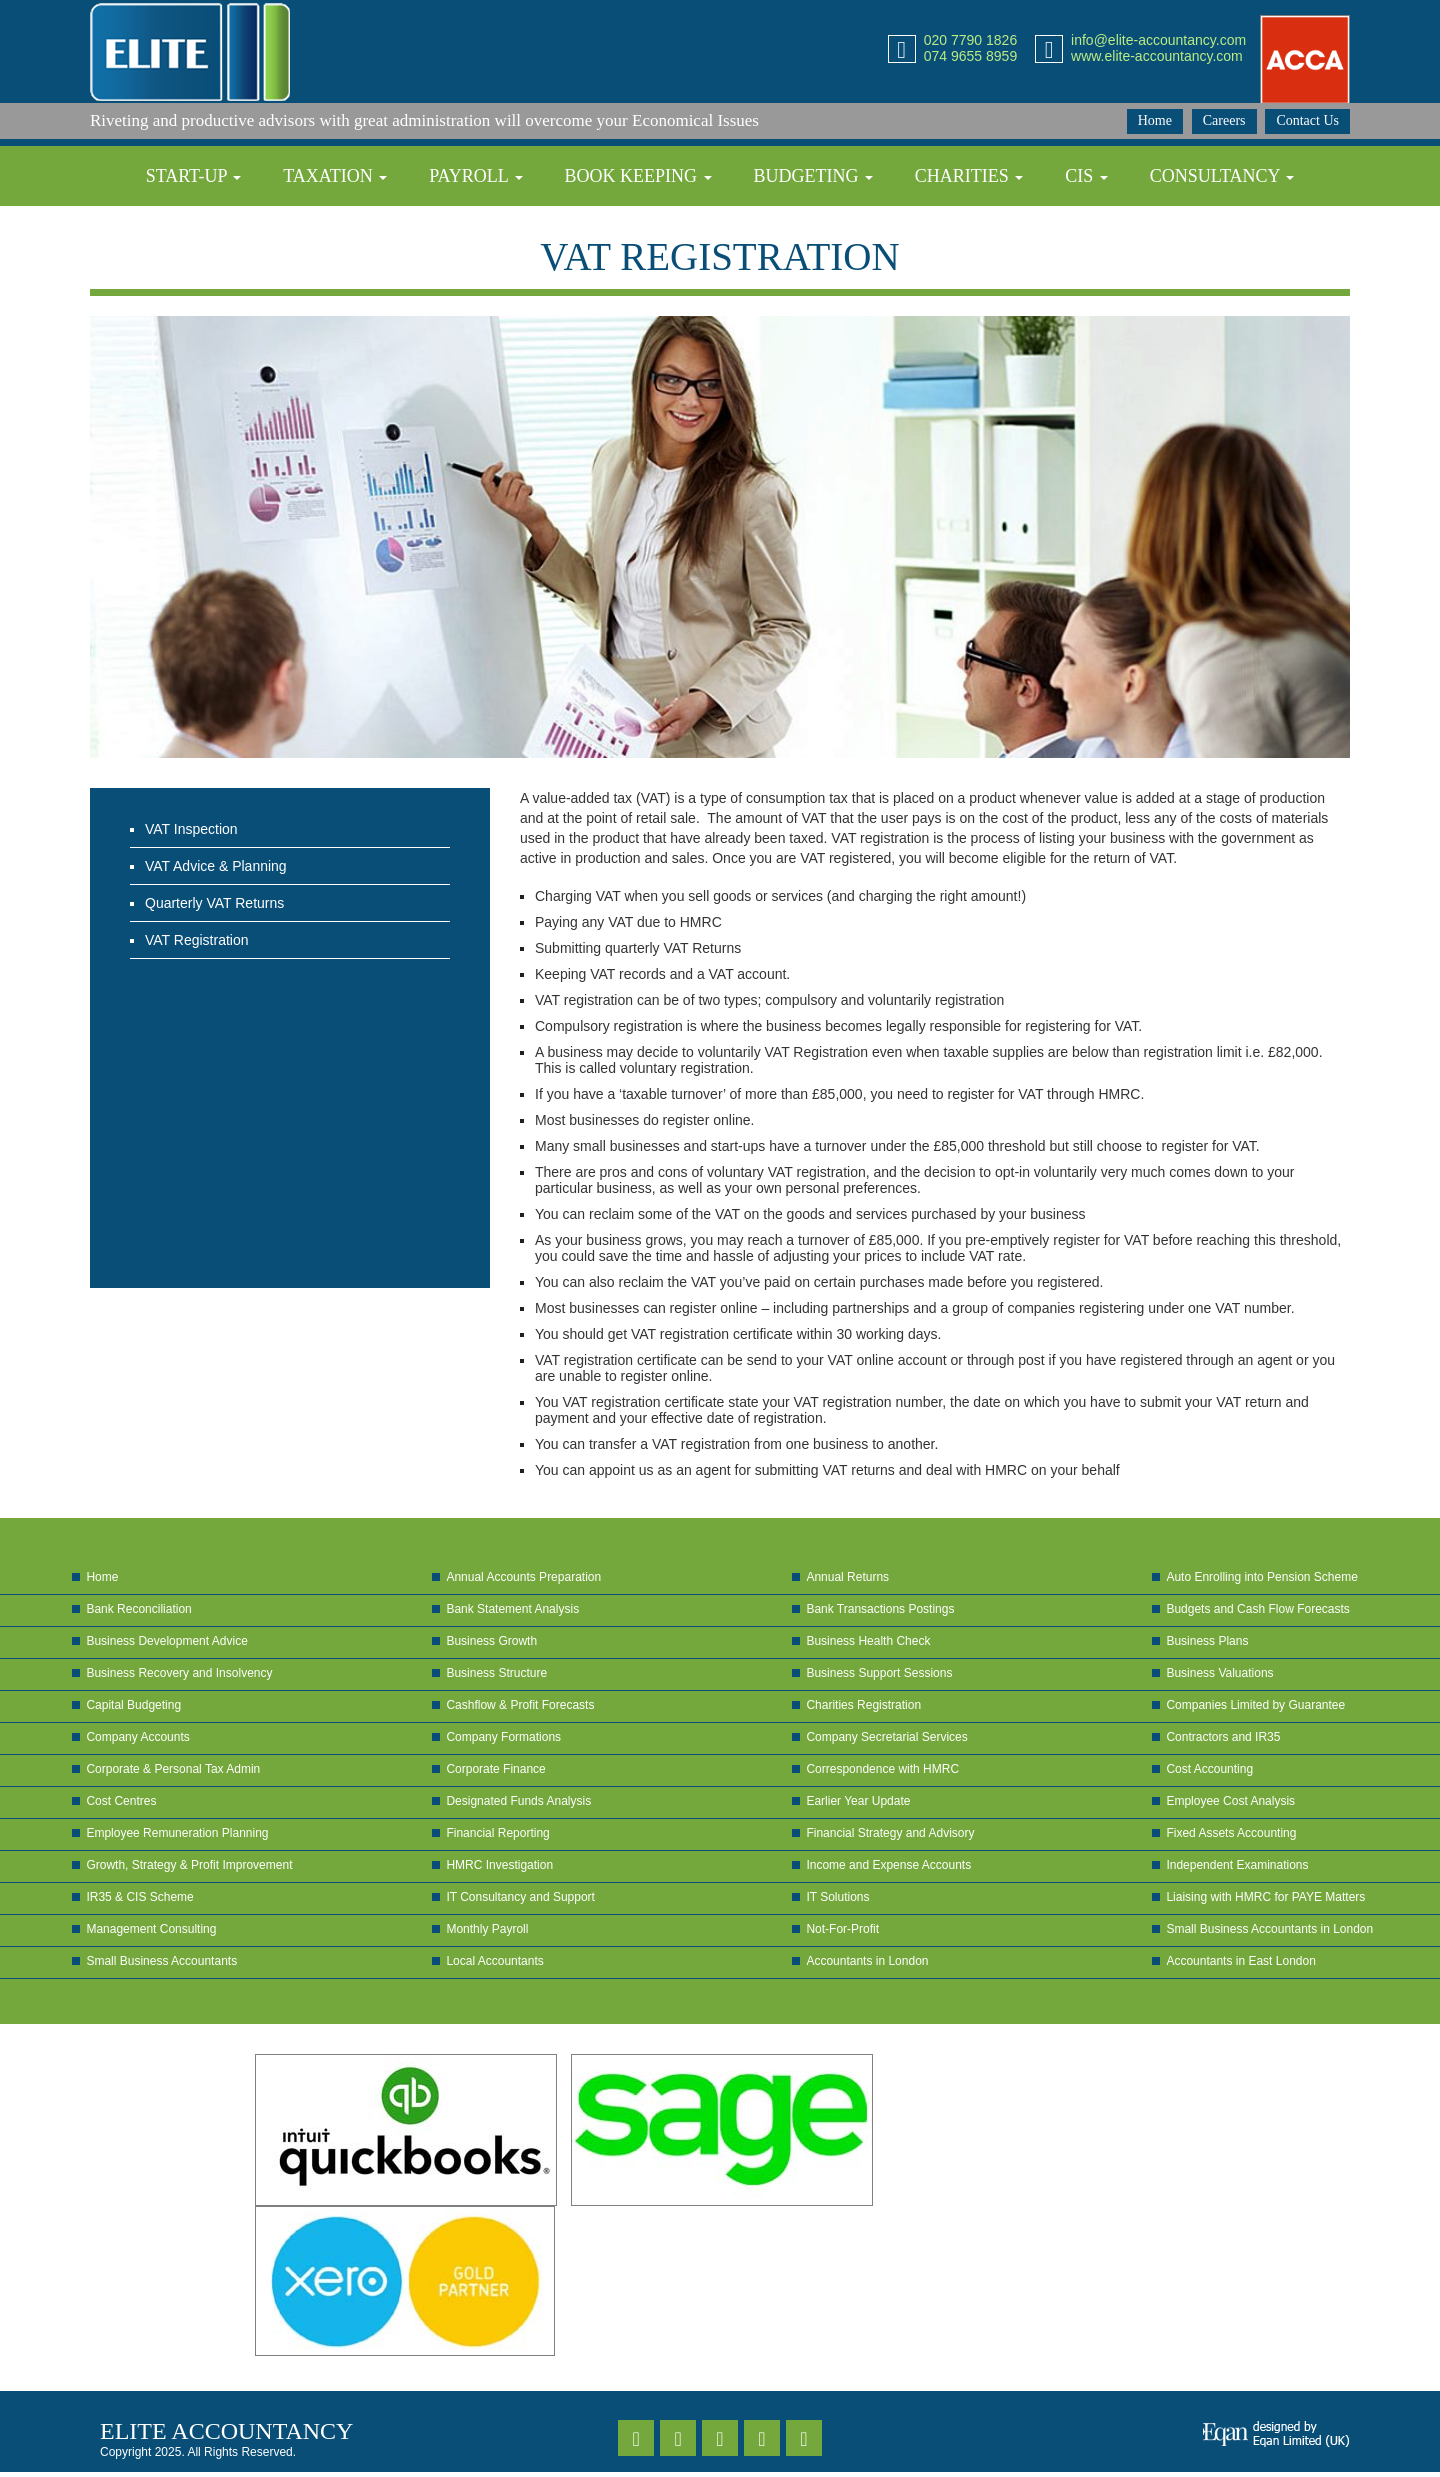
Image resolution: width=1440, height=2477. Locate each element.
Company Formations (503, 1737)
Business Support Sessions (879, 1673)
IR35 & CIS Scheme (139, 1897)
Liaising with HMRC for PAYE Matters (1265, 1897)
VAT (610, 236)
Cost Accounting (1209, 1769)
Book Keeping (638, 176)
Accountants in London (867, 1961)
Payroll (476, 176)
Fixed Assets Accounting (1231, 1833)
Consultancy (1222, 176)
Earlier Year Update (858, 1801)
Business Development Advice (166, 1641)
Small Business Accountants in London (1269, 1929)
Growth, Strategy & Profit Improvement (189, 1865)
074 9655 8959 (970, 56)
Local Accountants (494, 1961)
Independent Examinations (1237, 1865)
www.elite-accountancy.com (1157, 56)
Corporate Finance (495, 1769)
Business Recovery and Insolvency (179, 1673)
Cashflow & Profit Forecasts (520, 1705)
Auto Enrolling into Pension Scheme (1261, 1577)
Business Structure (496, 1673)
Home (1155, 120)
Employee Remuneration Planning (177, 1833)
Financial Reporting (497, 1833)
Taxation (335, 176)
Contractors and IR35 (1223, 1737)
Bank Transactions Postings (880, 1609)
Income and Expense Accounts (888, 1865)
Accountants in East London (1240, 1961)
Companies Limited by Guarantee (1255, 1705)
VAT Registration (196, 940)
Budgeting (813, 176)
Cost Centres (121, 1801)
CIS (1086, 176)
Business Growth (491, 1641)
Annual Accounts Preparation (523, 1577)
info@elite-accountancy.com (1158, 40)
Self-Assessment (764, 236)
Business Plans (1207, 1641)
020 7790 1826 (970, 40)
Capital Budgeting (133, 1705)
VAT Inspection (191, 829)
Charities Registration (863, 1705)
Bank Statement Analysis (512, 1609)
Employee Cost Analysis (1230, 1801)
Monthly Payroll (487, 1929)
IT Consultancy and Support (520, 1897)
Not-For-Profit (842, 1929)
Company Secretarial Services (886, 1737)
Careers (1224, 120)
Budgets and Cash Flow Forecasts (1257, 1609)
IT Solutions (837, 1897)
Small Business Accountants (161, 1961)
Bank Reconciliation (138, 1609)
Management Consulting (151, 1929)
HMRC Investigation (499, 1865)
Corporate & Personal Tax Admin (173, 1769)
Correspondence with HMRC (882, 1769)
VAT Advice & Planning (216, 866)
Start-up (194, 176)
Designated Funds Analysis (518, 1801)
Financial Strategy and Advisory (890, 1833)
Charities (969, 176)
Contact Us (1307, 120)
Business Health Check (868, 1641)
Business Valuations (1219, 1673)
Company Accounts (137, 1737)
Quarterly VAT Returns (214, 903)
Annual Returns (847, 1577)
